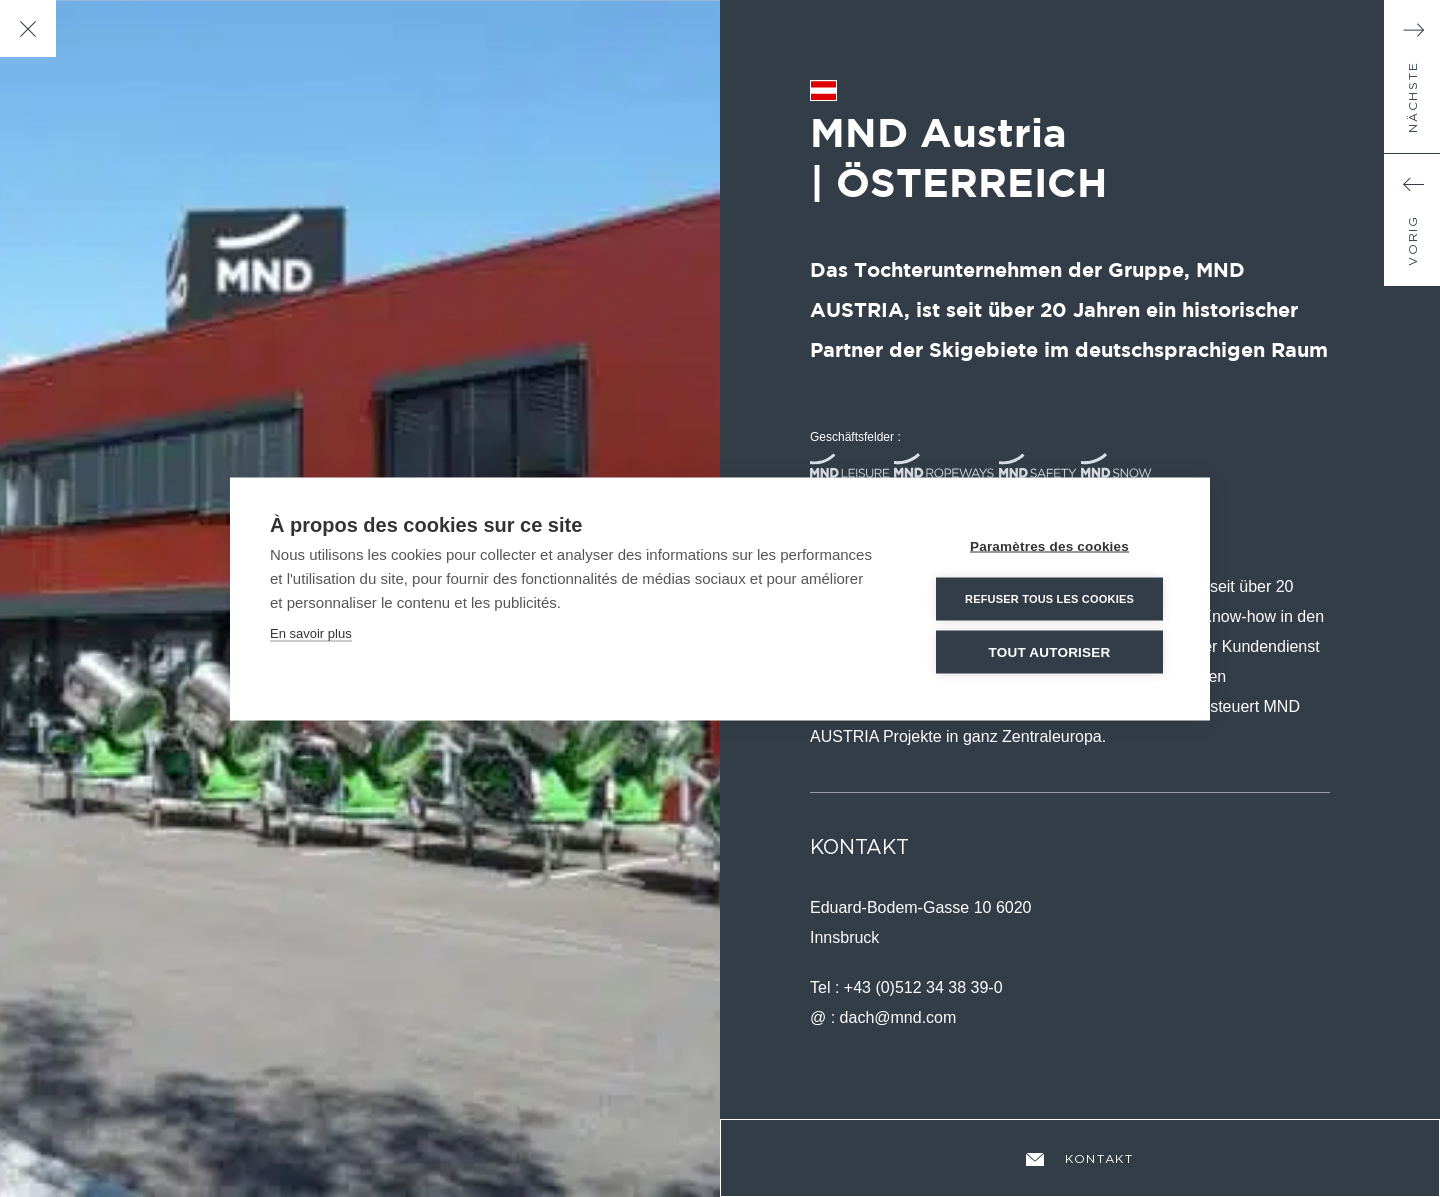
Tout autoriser (1050, 651)
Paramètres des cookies (1049, 545)
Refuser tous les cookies (1049, 598)
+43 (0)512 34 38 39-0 (923, 987)
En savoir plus (311, 632)
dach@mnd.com (898, 1017)
